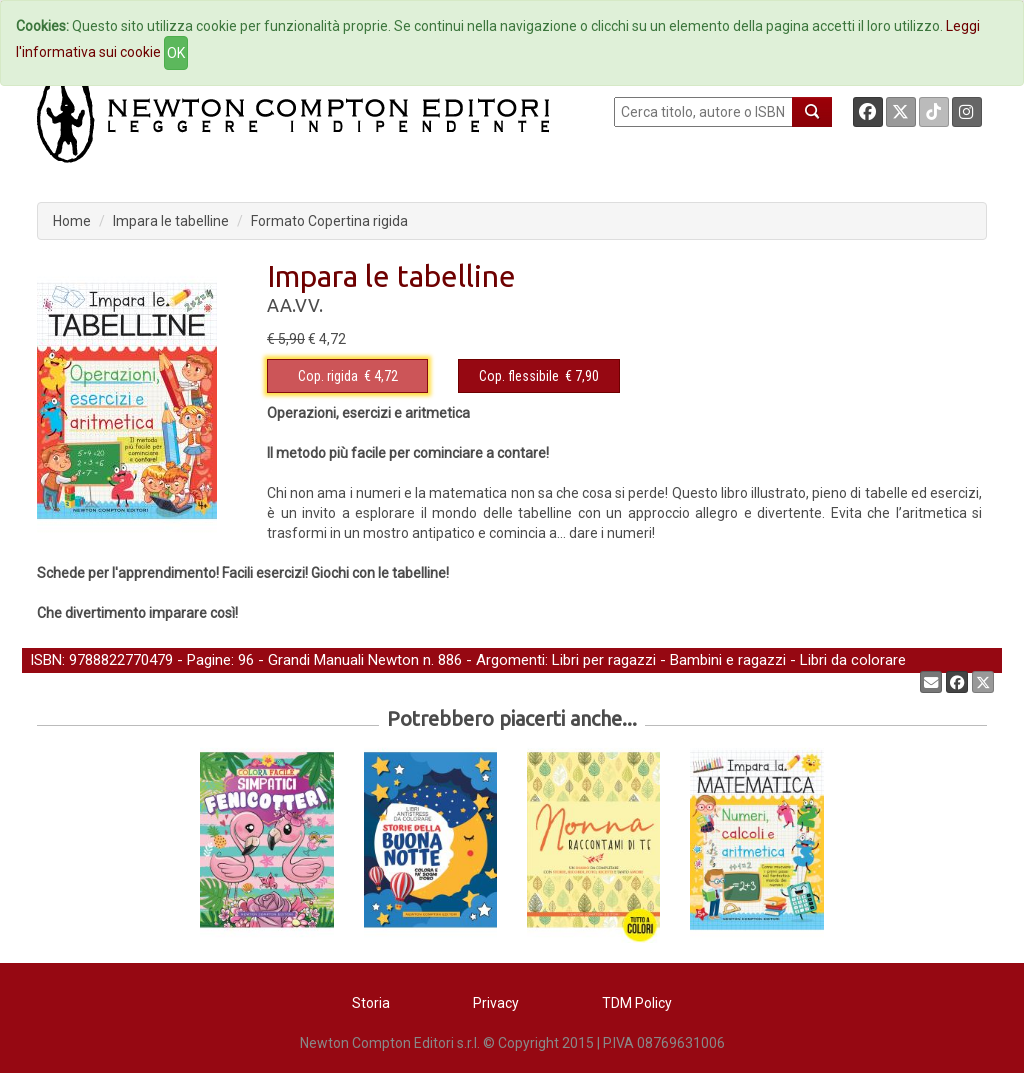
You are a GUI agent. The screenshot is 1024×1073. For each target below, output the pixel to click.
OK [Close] (176, 53)
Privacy (496, 1003)
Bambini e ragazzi (728, 660)
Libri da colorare (853, 660)
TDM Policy (637, 1003)
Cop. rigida (328, 376)
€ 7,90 (539, 376)
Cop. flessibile (519, 376)
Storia (371, 1003)
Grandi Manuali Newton (343, 660)
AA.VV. (295, 305)
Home (72, 221)
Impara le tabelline (171, 221)
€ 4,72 (348, 376)
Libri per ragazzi (604, 660)
